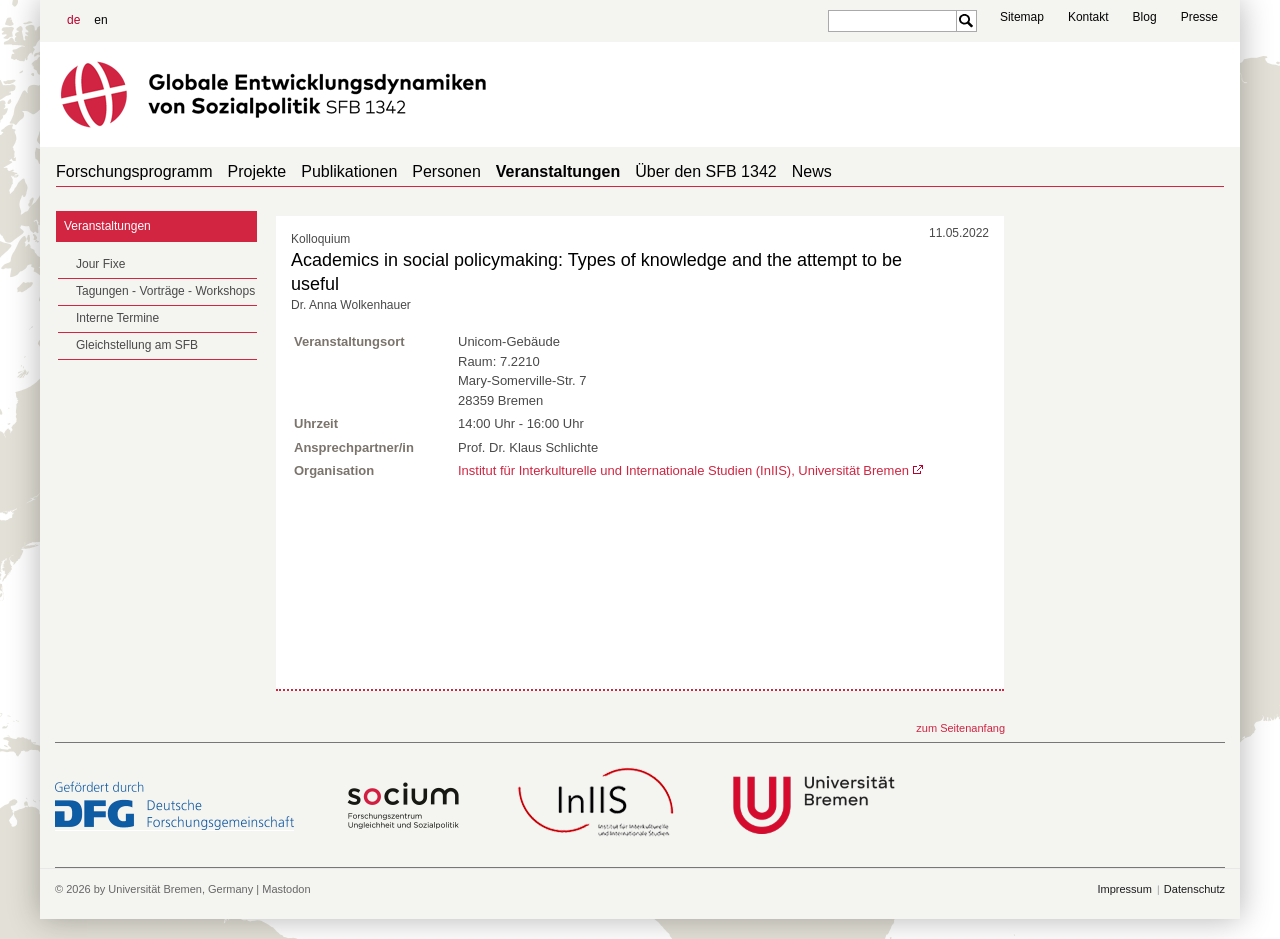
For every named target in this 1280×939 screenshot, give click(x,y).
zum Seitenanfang (960, 728)
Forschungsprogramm (134, 171)
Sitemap (1022, 17)
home (1216, 171)
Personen (446, 171)
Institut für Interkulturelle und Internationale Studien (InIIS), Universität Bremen (683, 470)
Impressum (1124, 889)
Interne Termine (117, 318)
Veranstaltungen (558, 171)
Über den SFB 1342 (705, 171)
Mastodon (286, 889)
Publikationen (349, 171)
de (73, 20)
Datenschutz (1194, 889)
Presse (1199, 17)
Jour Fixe (100, 264)
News (812, 171)
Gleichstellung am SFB (137, 345)
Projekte (257, 171)
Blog (1145, 17)
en (100, 20)
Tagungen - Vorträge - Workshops (165, 291)
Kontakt (1088, 17)
